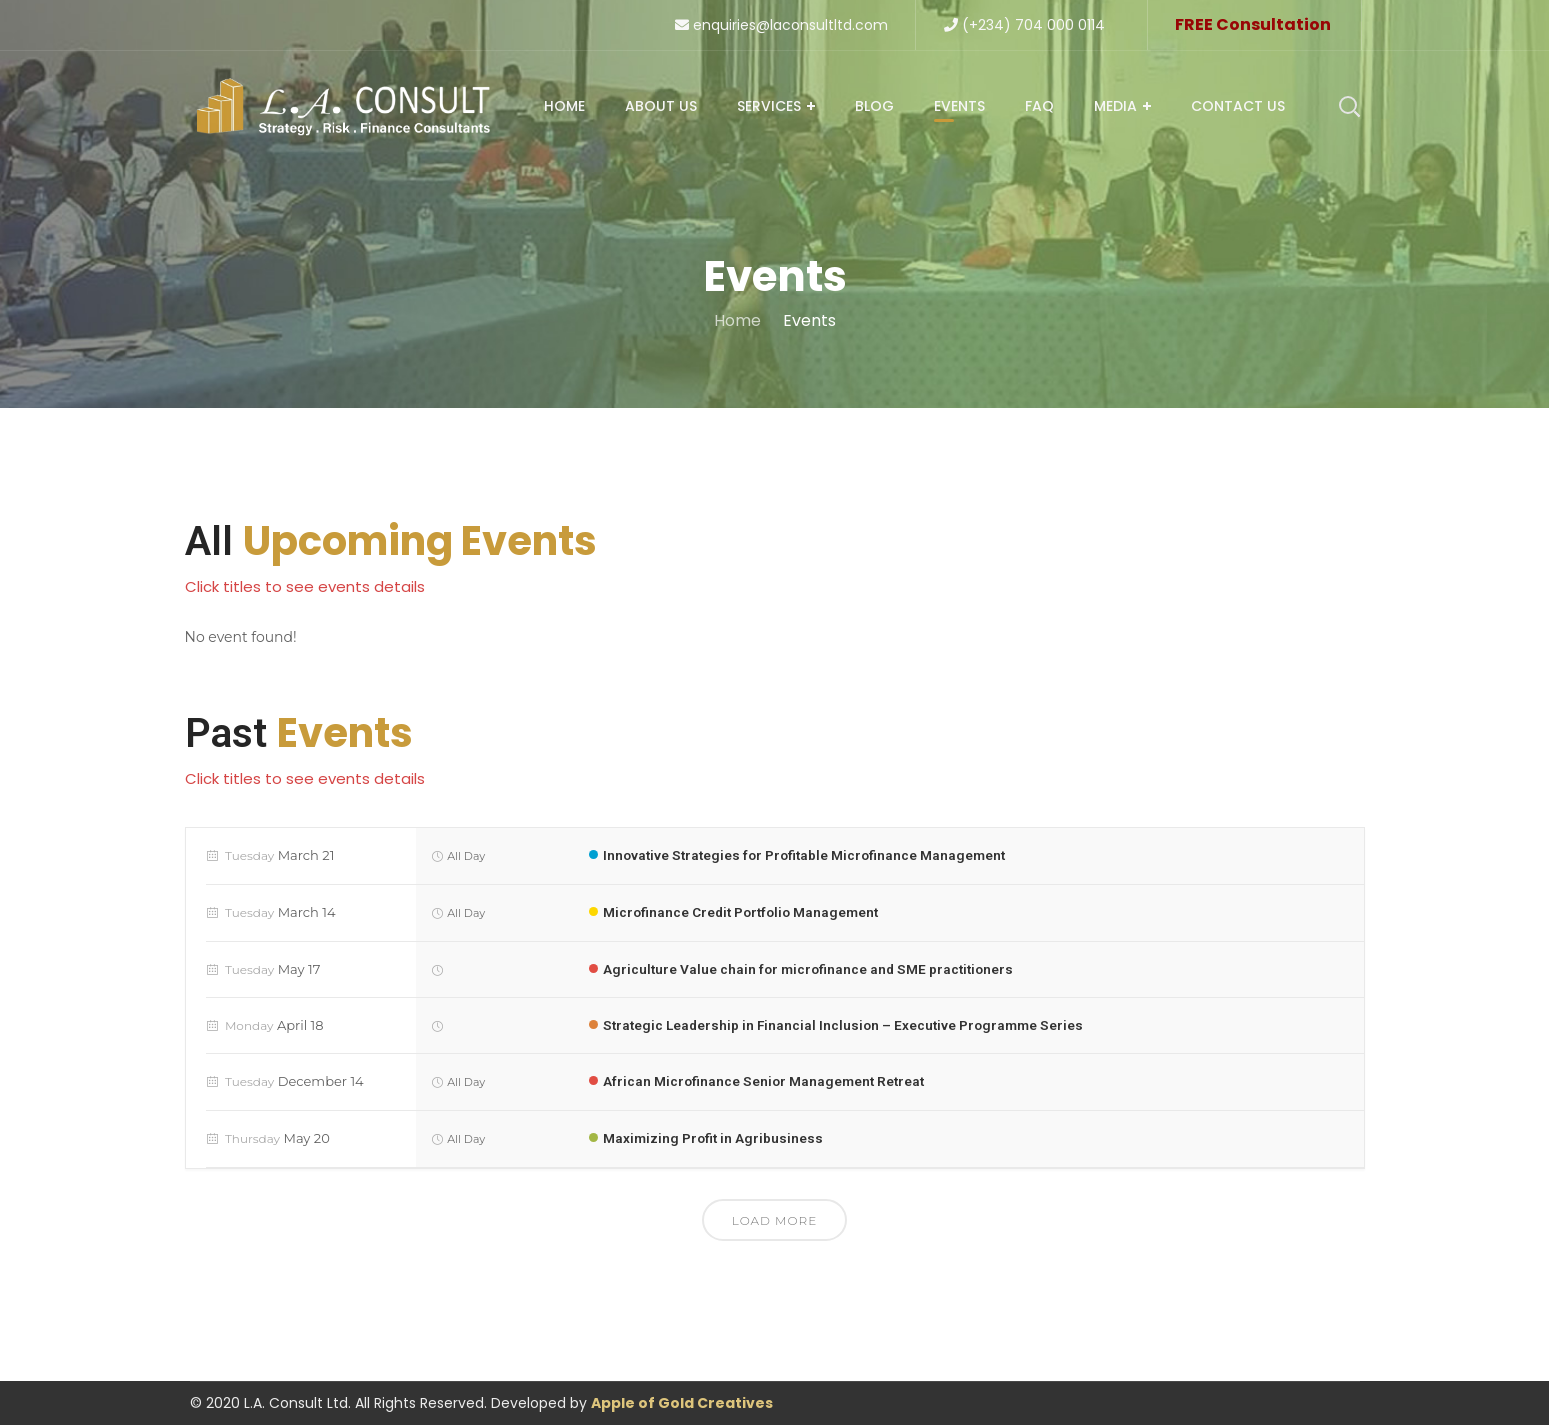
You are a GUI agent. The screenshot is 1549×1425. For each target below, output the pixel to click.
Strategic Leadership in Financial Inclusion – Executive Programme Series (848, 1025)
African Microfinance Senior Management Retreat (766, 1081)
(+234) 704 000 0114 (1024, 25)
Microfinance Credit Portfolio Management (745, 912)
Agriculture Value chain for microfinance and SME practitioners (812, 969)
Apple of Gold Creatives (682, 1403)
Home (737, 320)
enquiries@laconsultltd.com (781, 25)
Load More (774, 1220)
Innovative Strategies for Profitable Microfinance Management (809, 855)
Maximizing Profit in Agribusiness (714, 1138)
